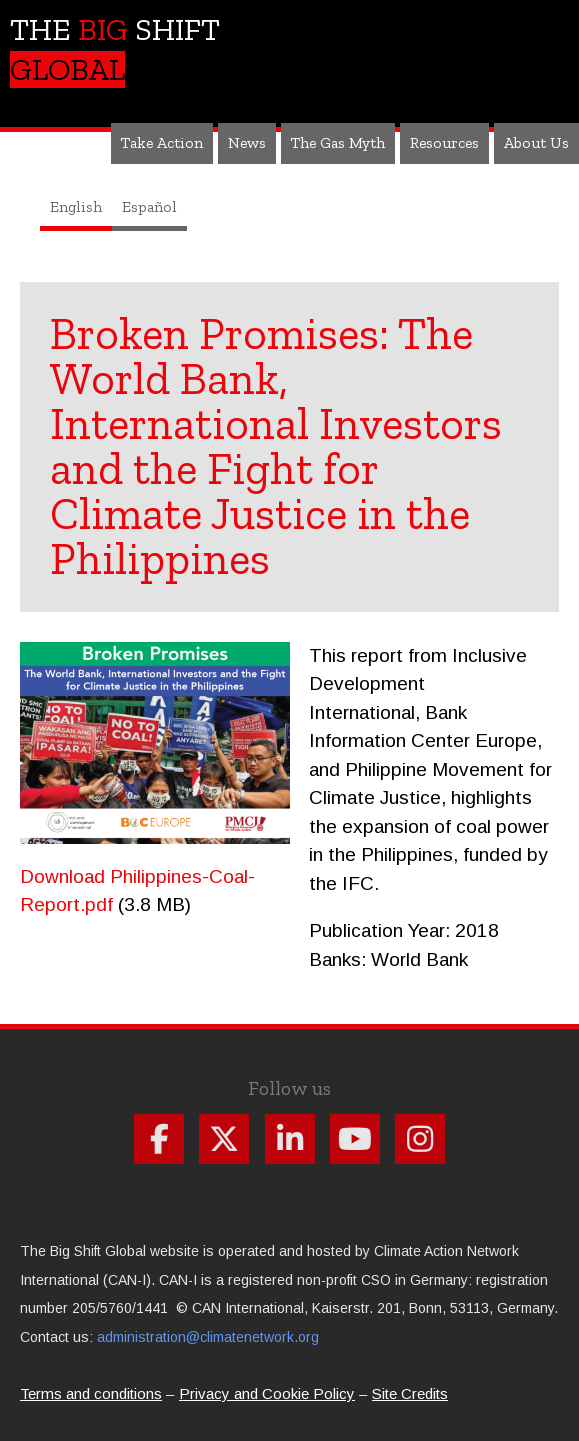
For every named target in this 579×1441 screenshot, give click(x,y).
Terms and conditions (91, 1393)
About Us (536, 142)
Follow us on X (224, 1139)
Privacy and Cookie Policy (267, 1393)
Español (149, 206)
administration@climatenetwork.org (208, 1337)
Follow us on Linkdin (290, 1139)
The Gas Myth (338, 142)
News (247, 142)
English (76, 206)
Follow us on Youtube (355, 1139)
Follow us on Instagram (420, 1139)
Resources (444, 142)
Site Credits (410, 1393)
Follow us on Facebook (159, 1139)
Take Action (162, 142)
